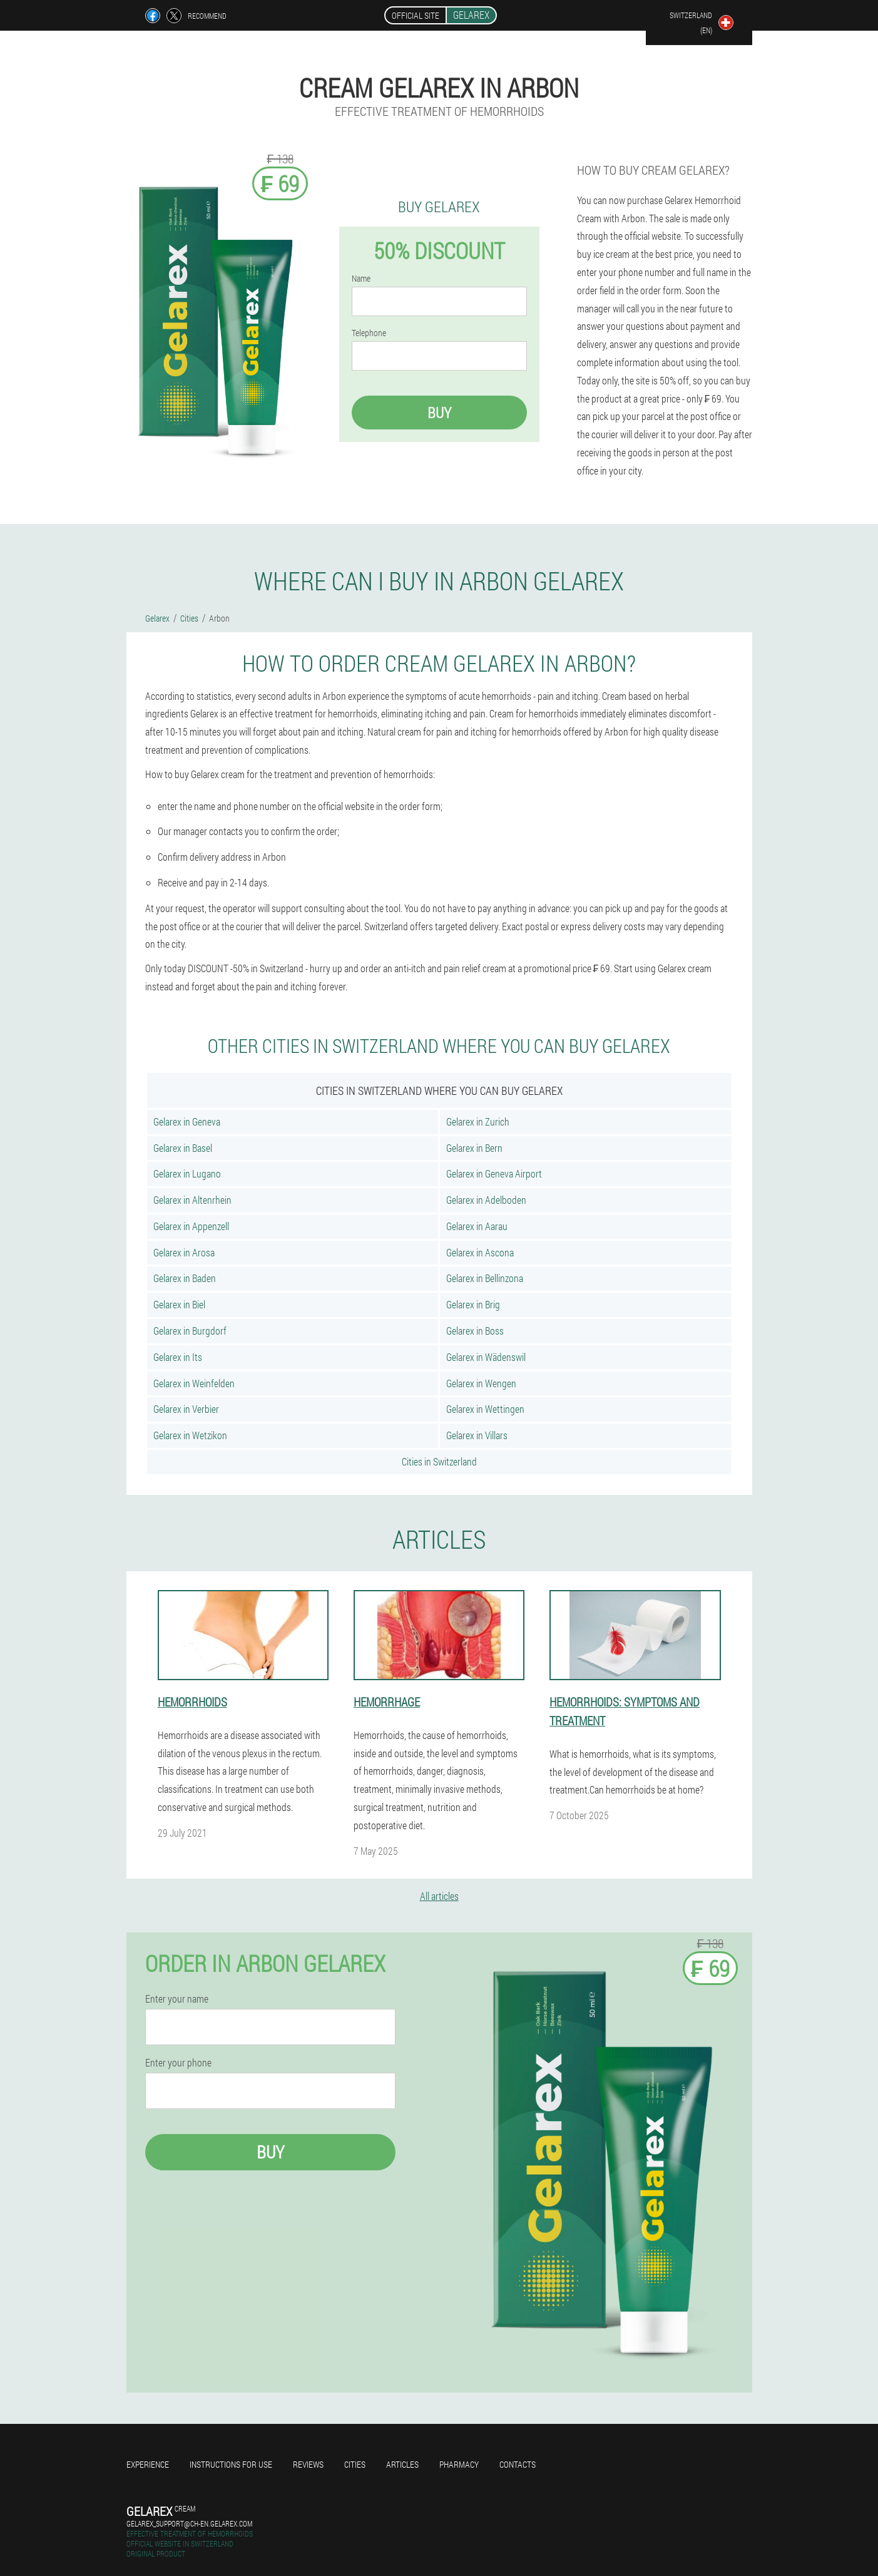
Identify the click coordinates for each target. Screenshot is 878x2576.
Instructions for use (231, 2464)
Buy (439, 413)
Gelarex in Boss (475, 1330)
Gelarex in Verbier (186, 1408)
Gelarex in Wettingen (485, 1408)
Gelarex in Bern (474, 1147)
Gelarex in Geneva (186, 1121)
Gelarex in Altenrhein (192, 1199)
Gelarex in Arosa (184, 1252)
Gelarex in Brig (473, 1304)
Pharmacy (459, 2464)
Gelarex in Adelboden (486, 1199)
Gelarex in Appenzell (191, 1226)
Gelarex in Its (177, 1356)
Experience (147, 2464)
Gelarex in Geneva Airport (494, 1173)
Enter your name (176, 1999)
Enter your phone (178, 2063)
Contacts (517, 2464)
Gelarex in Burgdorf (190, 1330)
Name (361, 278)
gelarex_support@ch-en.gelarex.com (189, 2523)
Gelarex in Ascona (480, 1252)
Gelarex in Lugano (187, 1173)
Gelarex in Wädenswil (486, 1356)
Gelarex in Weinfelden (194, 1383)
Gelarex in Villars (477, 1435)
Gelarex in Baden (184, 1278)
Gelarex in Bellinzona (484, 1278)
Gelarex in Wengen (481, 1383)
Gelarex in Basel (182, 1147)
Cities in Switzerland (439, 1461)
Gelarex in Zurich (477, 1121)
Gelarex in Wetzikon (190, 1435)
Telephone (369, 333)
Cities (354, 2464)
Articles (402, 2464)
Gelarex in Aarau (477, 1226)
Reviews (308, 2464)
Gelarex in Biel (179, 1304)
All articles (439, 1895)
